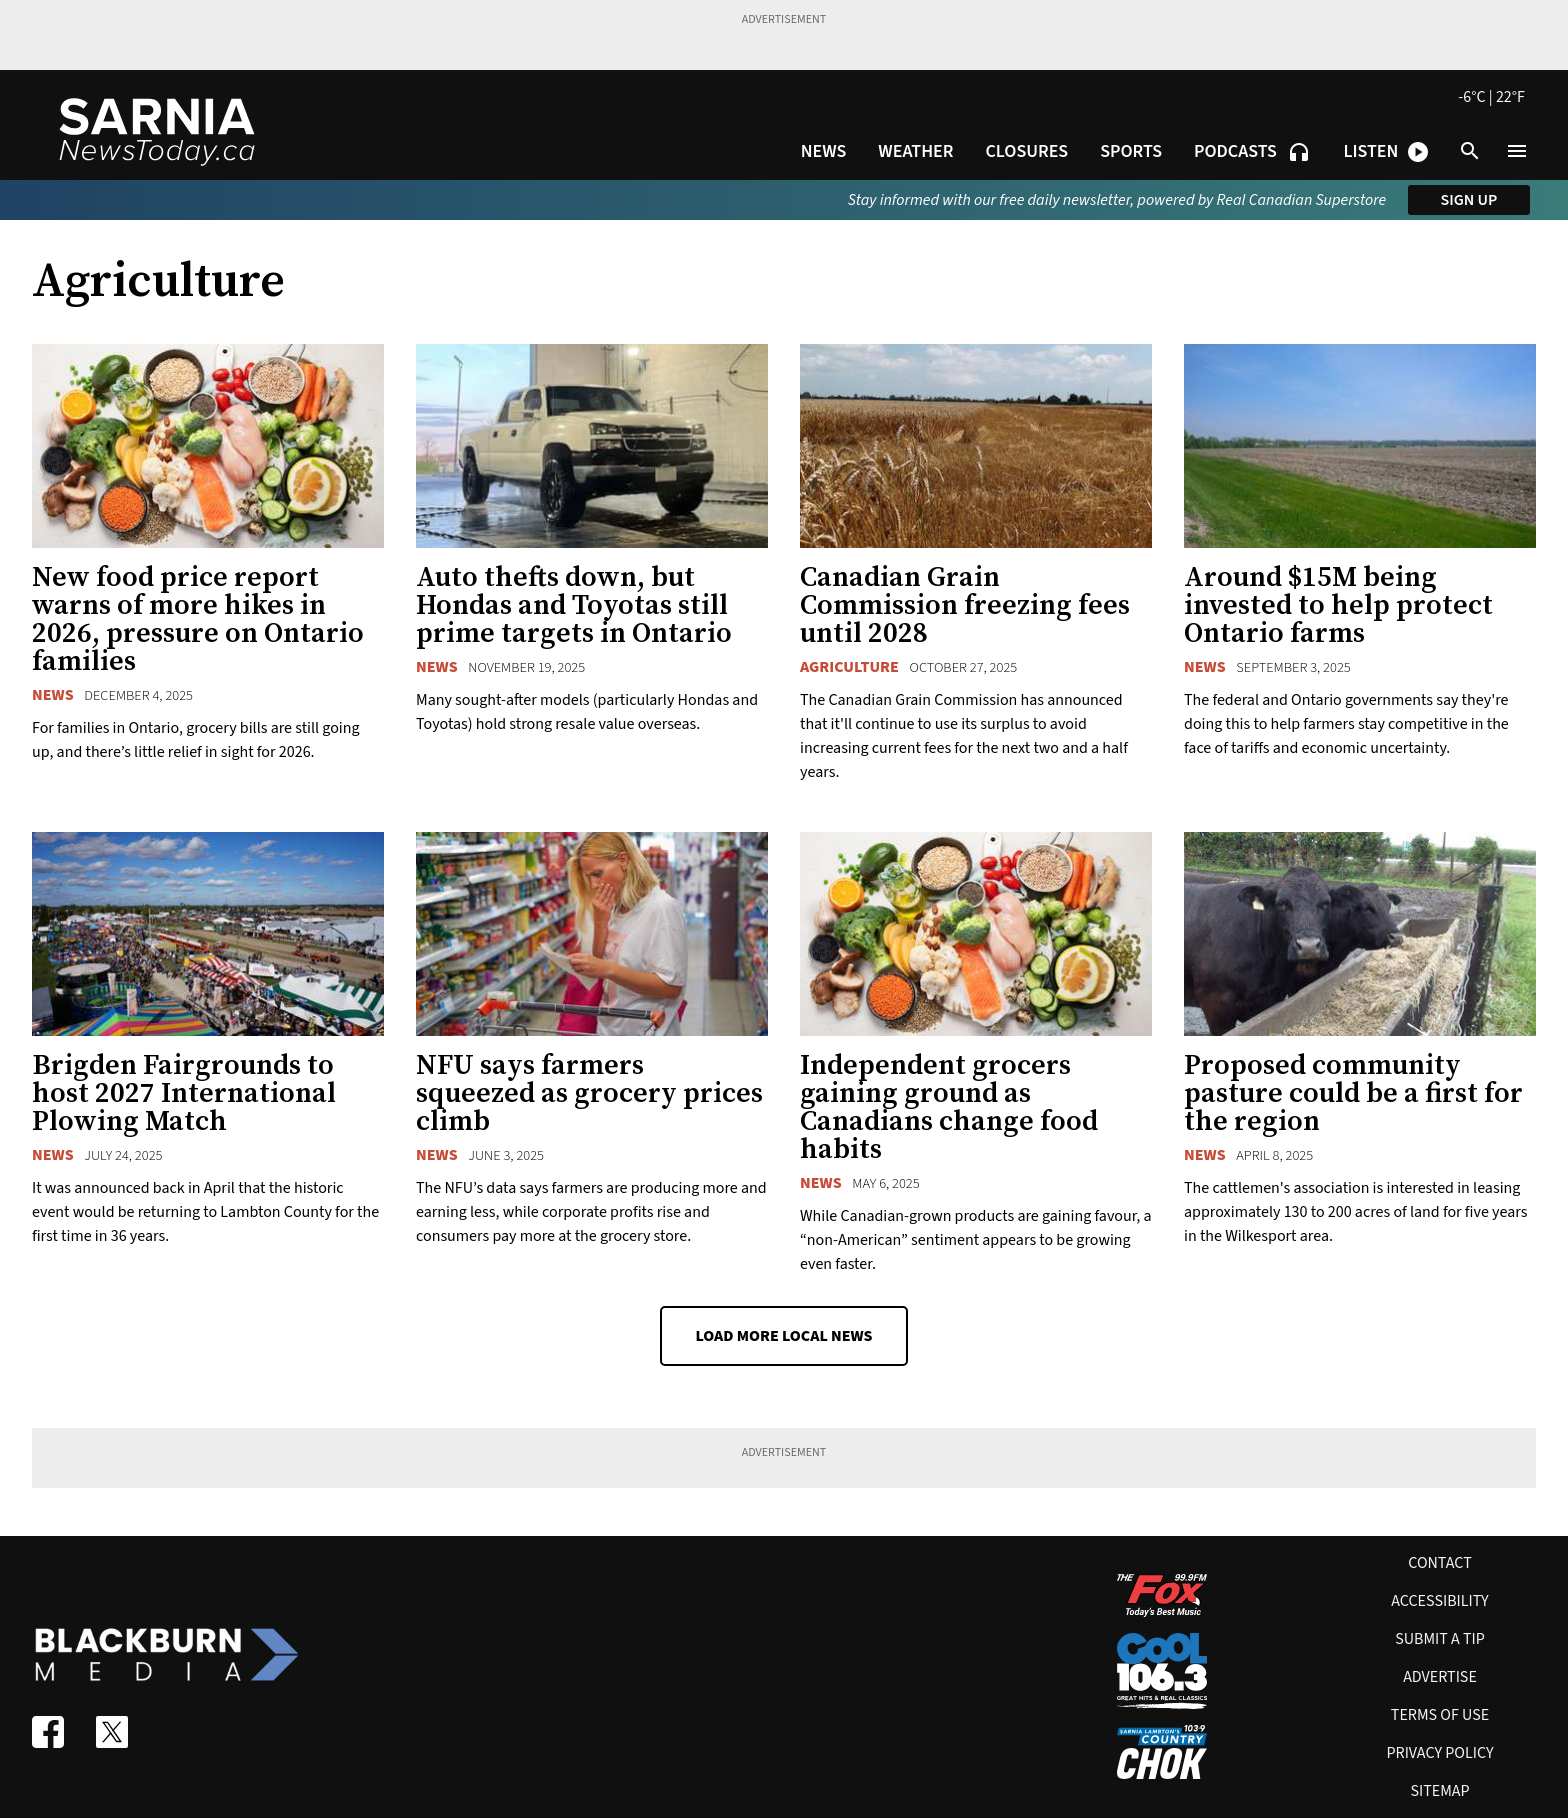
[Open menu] (1517, 151)
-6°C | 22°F (1491, 97)
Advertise (1440, 1677)
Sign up (1469, 200)
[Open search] (1470, 151)
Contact (1440, 1563)
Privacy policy (1439, 1753)
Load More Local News (783, 1336)
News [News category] (53, 695)
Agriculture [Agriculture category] (849, 667)
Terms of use (1440, 1715)
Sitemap (1439, 1791)
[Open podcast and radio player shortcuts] (1386, 151)
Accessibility (1439, 1601)
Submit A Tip (1440, 1639)
